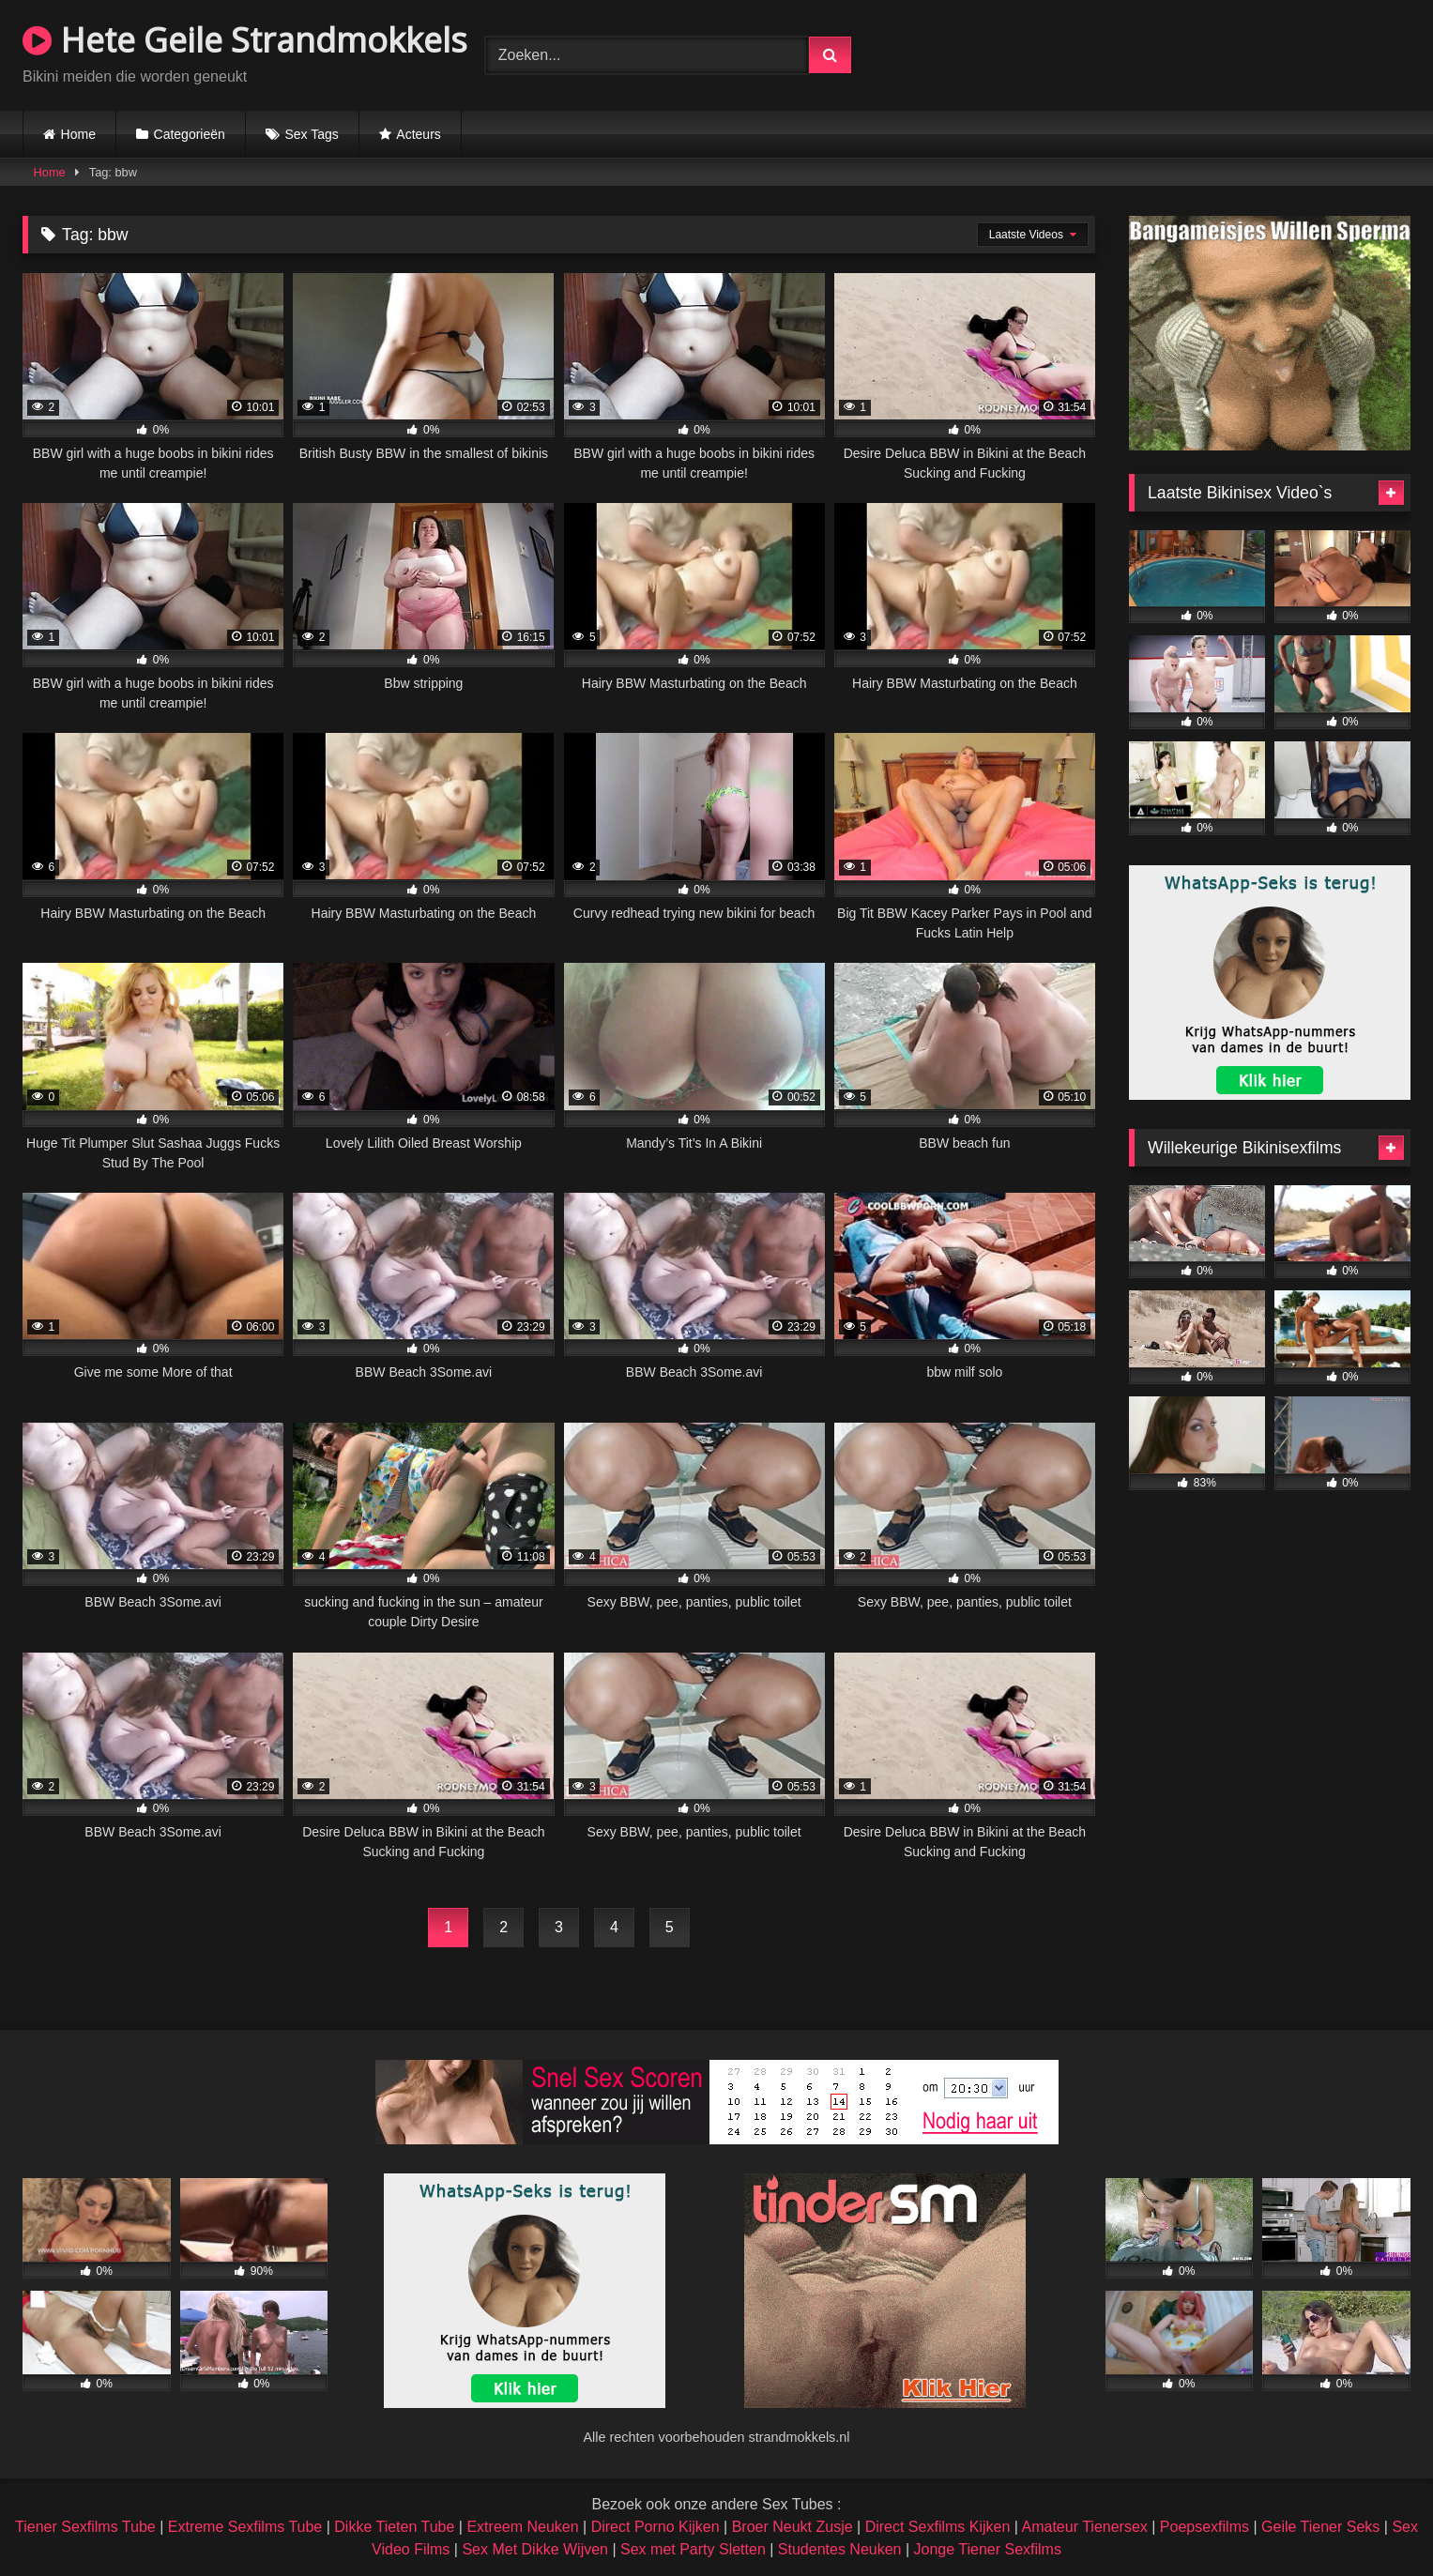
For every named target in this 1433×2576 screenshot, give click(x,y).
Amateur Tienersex (1085, 2527)
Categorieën (189, 134)
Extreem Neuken (522, 2527)
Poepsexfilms (1204, 2527)
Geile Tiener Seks (1320, 2527)
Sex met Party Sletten (693, 2549)
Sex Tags (311, 134)
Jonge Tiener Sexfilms (987, 2549)
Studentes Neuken (840, 2549)
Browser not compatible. (1190, 52)
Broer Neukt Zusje (792, 2527)
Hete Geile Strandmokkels (245, 40)
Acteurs (418, 134)
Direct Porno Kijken (655, 2527)
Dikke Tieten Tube (394, 2527)
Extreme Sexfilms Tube (245, 2527)
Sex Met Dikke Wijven (535, 2549)
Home (78, 134)
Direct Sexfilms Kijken (938, 2527)
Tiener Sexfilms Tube (85, 2527)
